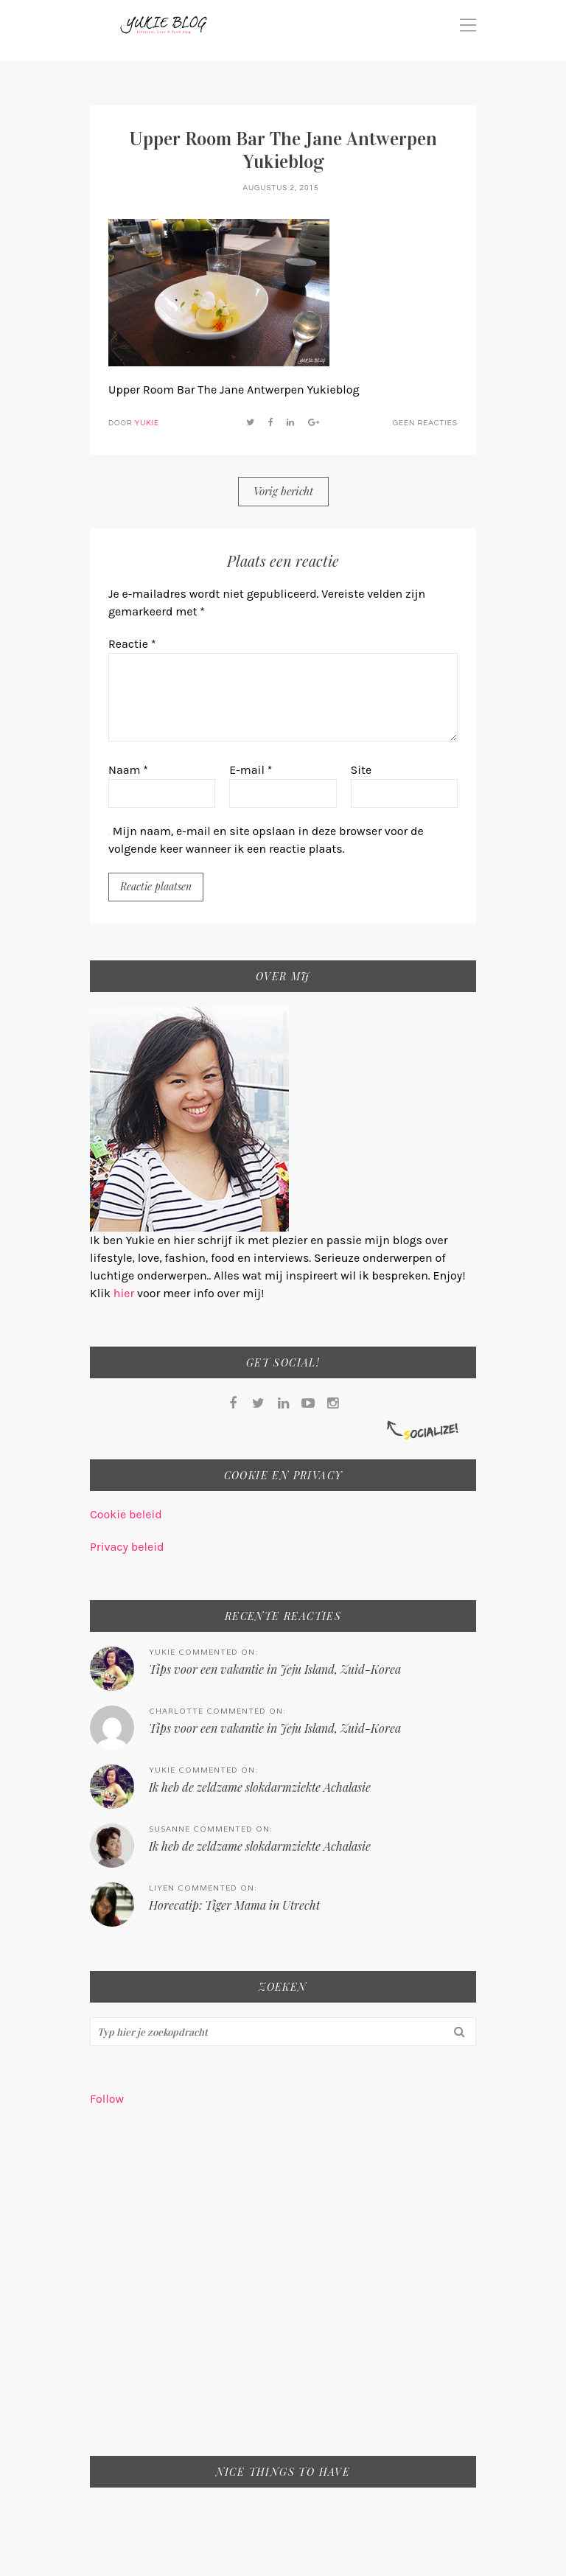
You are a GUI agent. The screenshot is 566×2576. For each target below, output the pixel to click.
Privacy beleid (127, 1547)
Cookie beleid (126, 1514)
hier (125, 1293)
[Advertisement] (283, 2291)
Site (361, 770)
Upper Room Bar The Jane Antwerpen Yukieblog (283, 150)
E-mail (250, 770)
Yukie (147, 423)
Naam (128, 770)
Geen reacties (425, 423)
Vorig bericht (283, 491)
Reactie (132, 644)
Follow (107, 2099)
